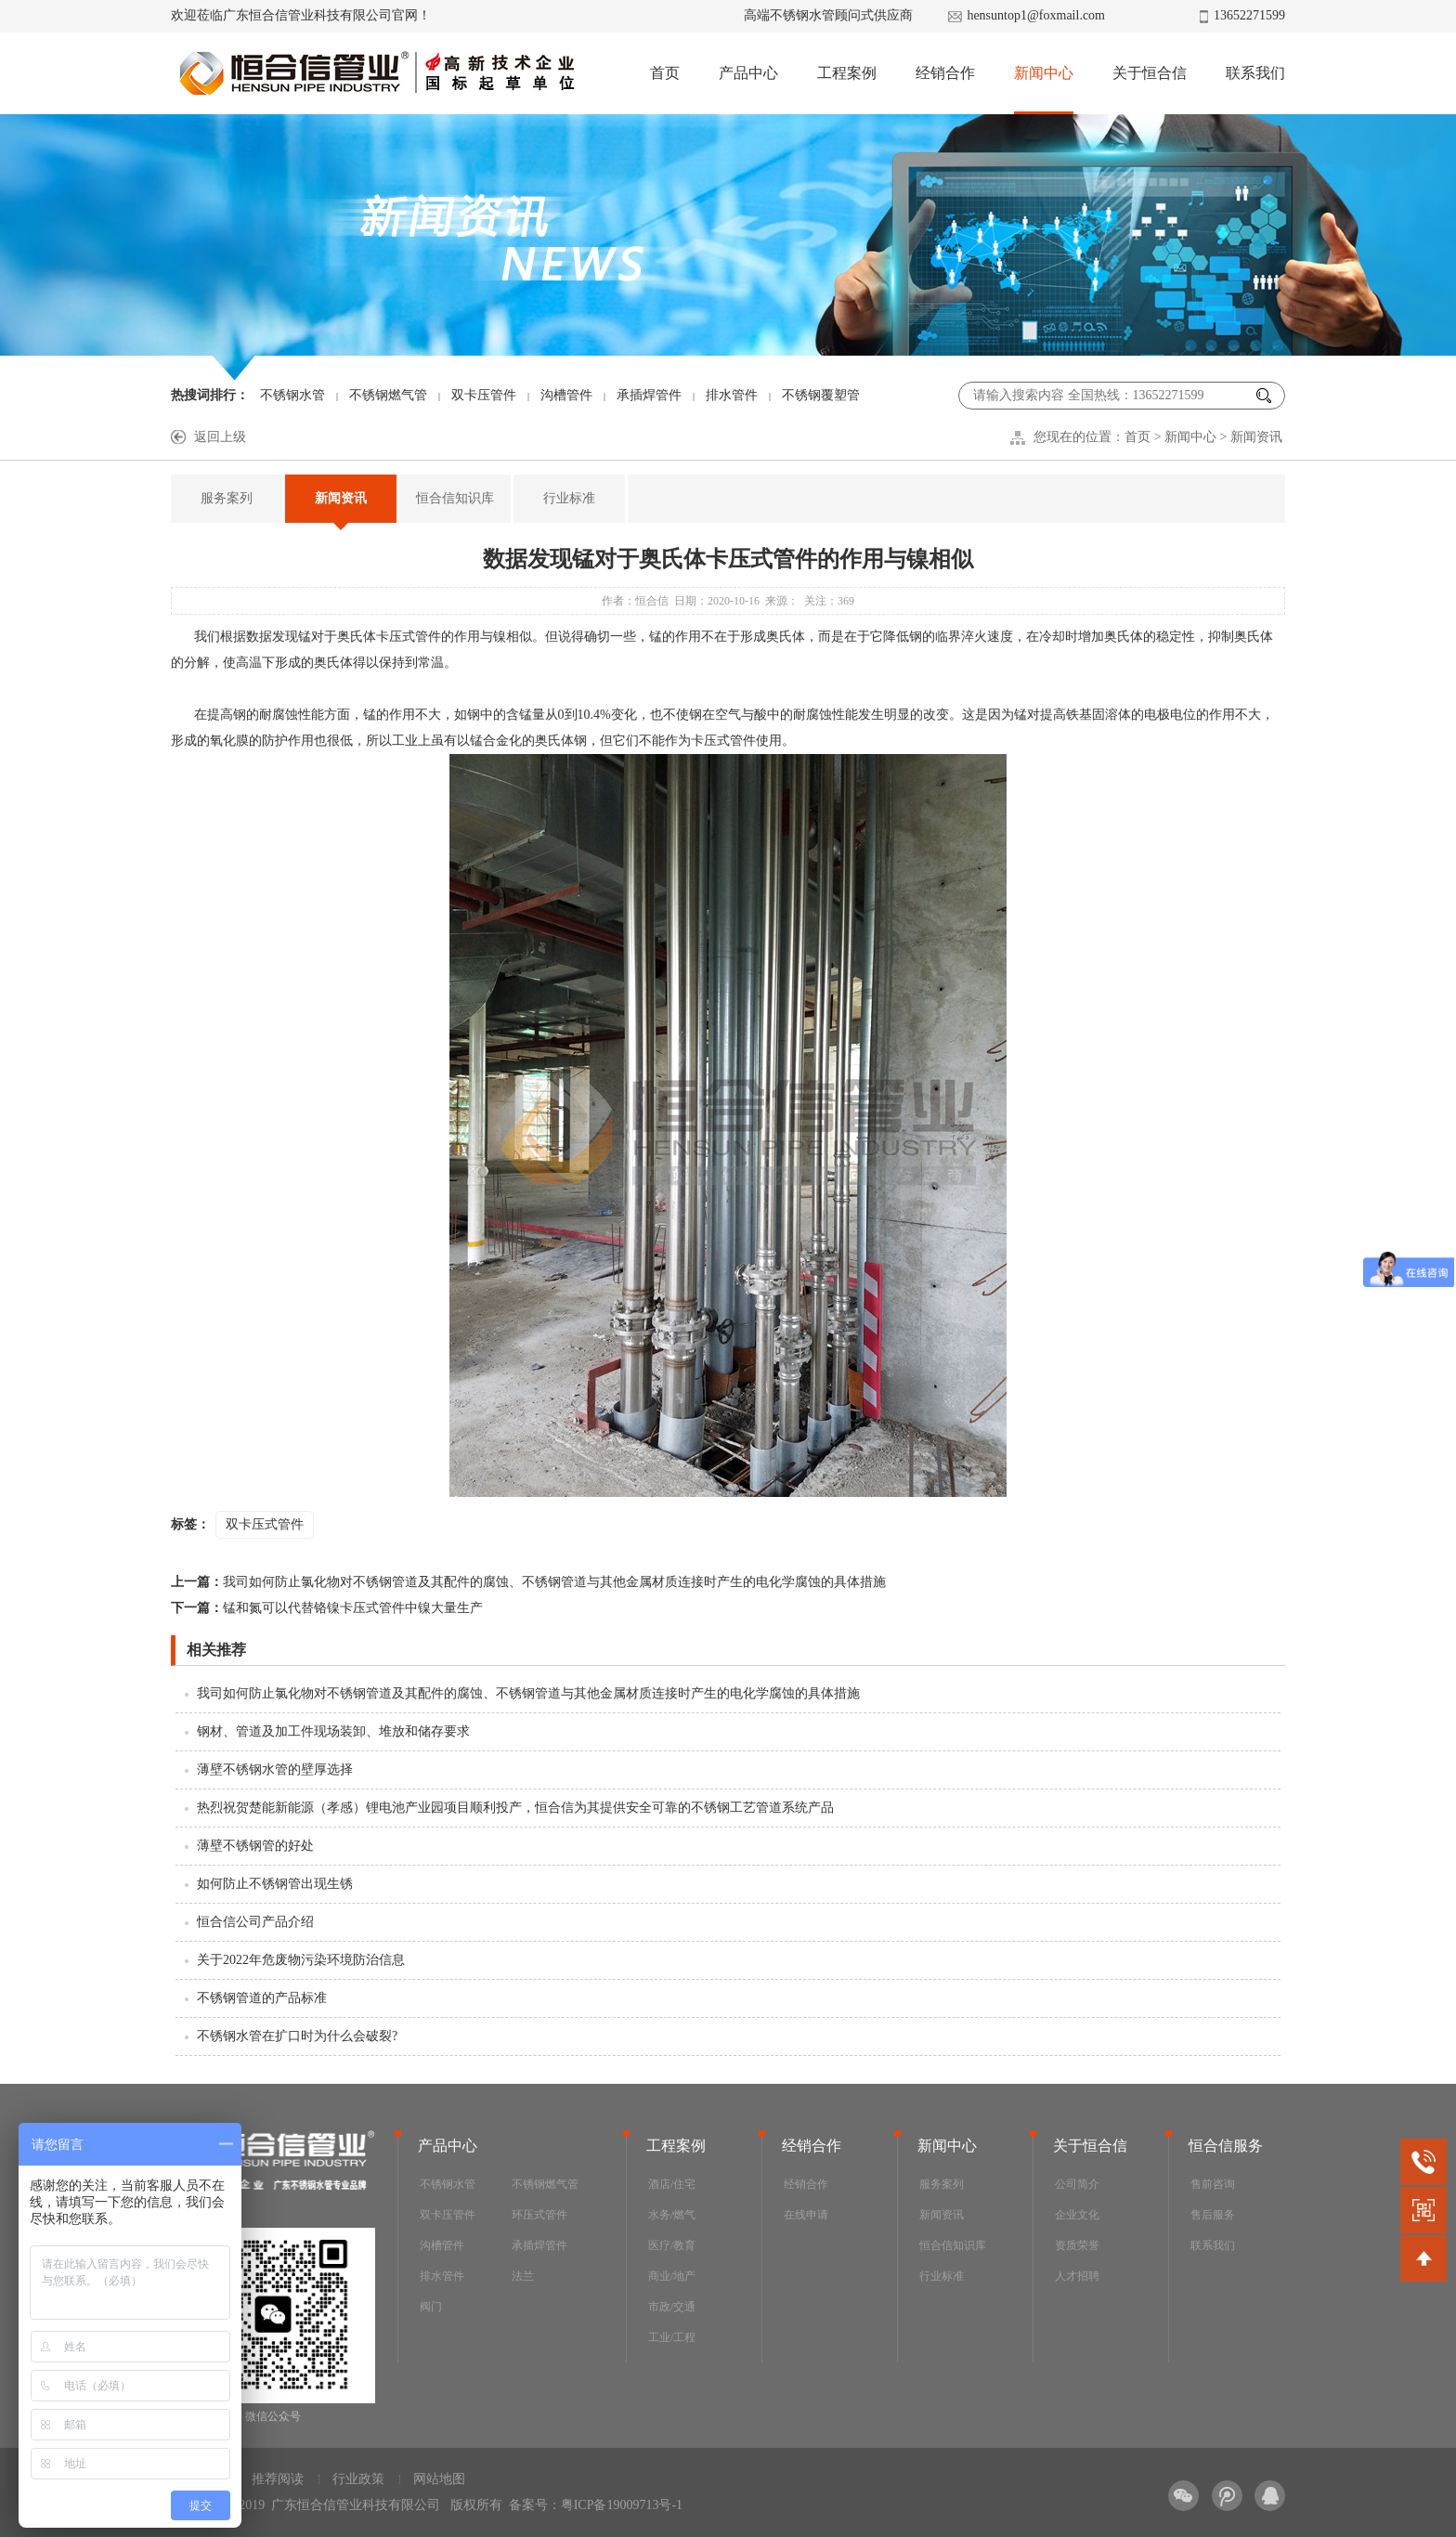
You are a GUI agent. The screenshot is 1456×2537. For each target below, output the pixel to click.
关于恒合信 (1149, 73)
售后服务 (1212, 2214)
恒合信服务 (1226, 2145)
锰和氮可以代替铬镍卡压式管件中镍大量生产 (327, 1608)
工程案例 (847, 73)
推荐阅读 (278, 2479)
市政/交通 (672, 2306)
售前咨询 (1212, 2184)
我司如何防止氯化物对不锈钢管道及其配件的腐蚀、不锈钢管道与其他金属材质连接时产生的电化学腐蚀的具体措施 (528, 1582)
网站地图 (439, 2479)
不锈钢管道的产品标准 (262, 1998)
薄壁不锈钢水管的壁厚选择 (275, 1769)
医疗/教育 (672, 2245)
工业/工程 (672, 2337)
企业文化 (1077, 2214)
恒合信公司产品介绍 (255, 1922)
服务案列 (227, 498)
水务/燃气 (672, 2214)
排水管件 (732, 395)
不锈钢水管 (292, 395)
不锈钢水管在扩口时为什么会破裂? (297, 2036)
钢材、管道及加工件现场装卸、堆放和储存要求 (333, 1731)
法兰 (523, 2276)
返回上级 (220, 437)
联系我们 (1255, 73)
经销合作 (945, 73)
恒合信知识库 (455, 498)
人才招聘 (1077, 2276)
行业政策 (358, 2479)
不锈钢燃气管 (388, 395)
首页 (665, 73)
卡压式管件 (408, 637)
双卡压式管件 (265, 1524)
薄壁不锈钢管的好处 (255, 1846)
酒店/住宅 (672, 2184)
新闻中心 (1043, 73)
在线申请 (806, 2214)
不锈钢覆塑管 (821, 395)
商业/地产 (672, 2276)
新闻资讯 (1256, 437)
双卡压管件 (483, 395)
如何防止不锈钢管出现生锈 (275, 1884)
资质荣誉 (1077, 2245)
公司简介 (1077, 2184)
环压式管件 (539, 2214)
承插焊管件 (649, 395)
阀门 (431, 2306)
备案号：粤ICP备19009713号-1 (595, 2505)
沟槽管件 (566, 395)
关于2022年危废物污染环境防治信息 (301, 1960)
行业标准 (569, 498)
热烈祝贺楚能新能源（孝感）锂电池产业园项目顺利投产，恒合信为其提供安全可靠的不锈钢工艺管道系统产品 (515, 1808)
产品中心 (748, 73)
